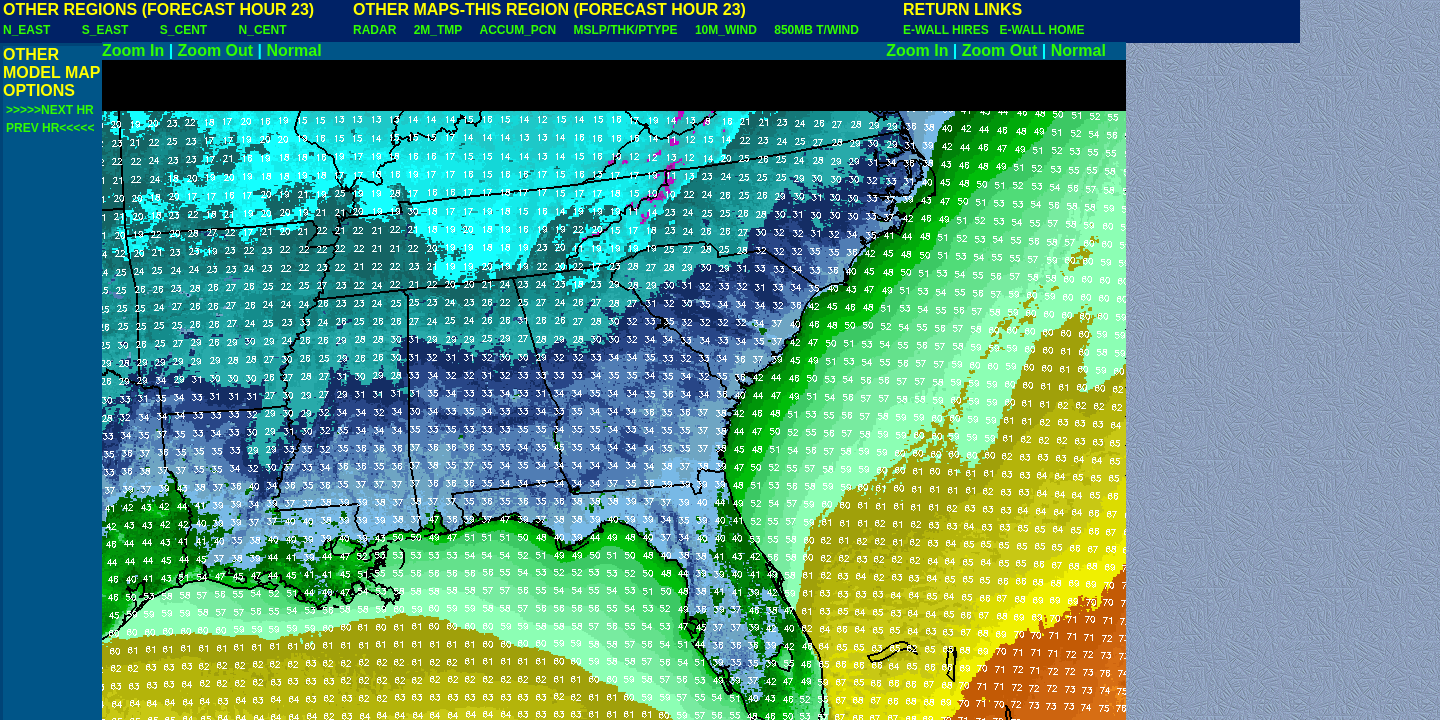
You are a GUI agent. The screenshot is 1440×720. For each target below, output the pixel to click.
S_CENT (183, 30)
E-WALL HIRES (949, 30)
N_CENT (263, 30)
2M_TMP (438, 30)
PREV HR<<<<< (50, 128)
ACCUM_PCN (518, 30)
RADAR (374, 30)
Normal (294, 50)
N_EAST (26, 30)
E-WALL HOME (1041, 30)
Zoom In (133, 50)
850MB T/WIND (816, 30)
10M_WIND (726, 30)
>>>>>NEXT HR (50, 110)
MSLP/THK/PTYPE (626, 30)
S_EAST (105, 30)
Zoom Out (216, 50)
